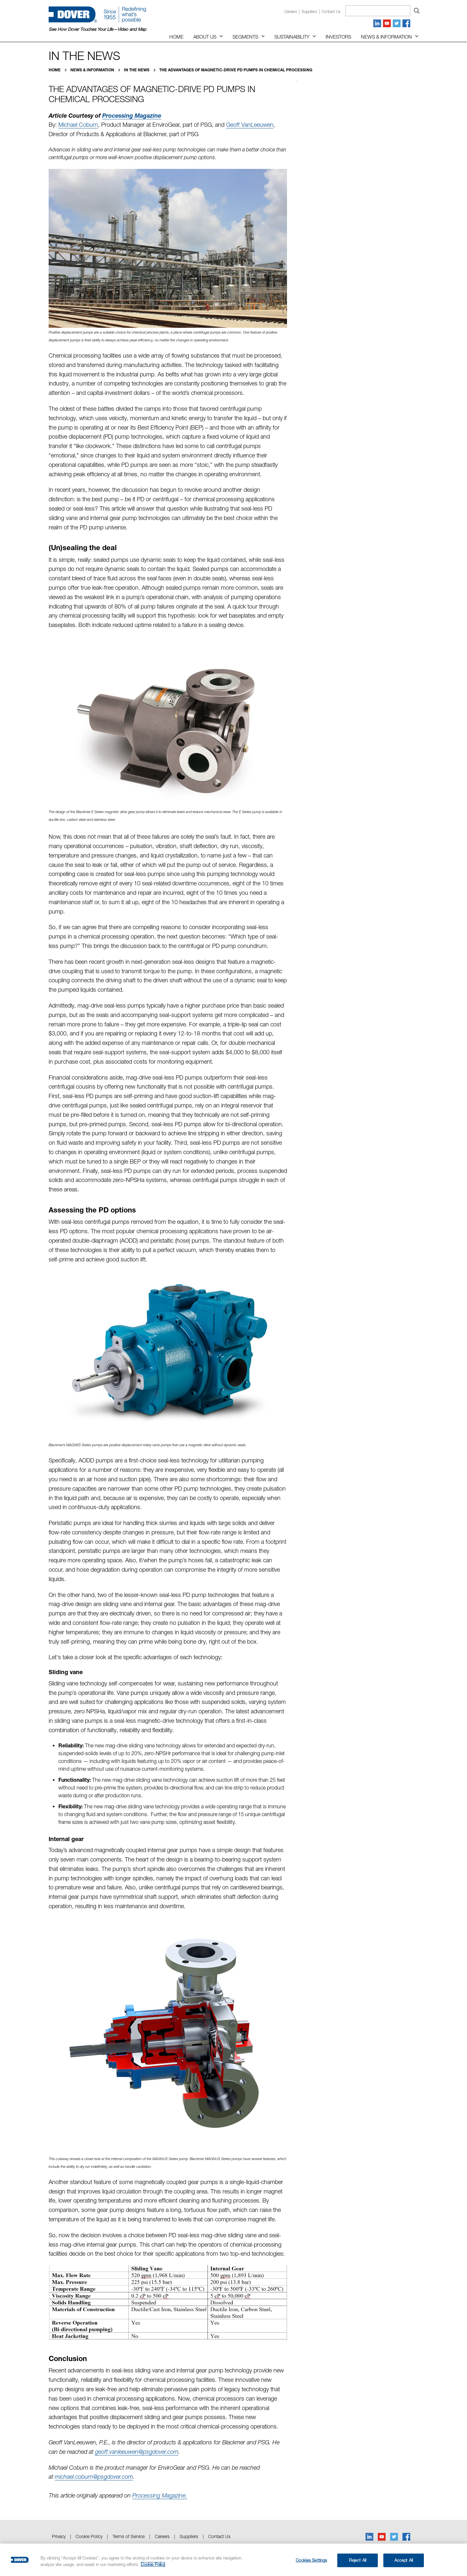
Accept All (403, 2560)
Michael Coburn (78, 124)
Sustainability (291, 37)
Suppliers (309, 11)
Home (176, 37)
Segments (245, 37)
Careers (290, 11)
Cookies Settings (311, 2560)
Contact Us (219, 2536)
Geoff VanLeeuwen (249, 124)
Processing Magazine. (159, 2495)
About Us (204, 37)
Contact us (331, 11)
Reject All (357, 2560)
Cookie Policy (89, 2536)
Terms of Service (129, 2536)
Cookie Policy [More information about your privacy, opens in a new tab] (153, 2564)
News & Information (386, 37)
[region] (233, 2560)
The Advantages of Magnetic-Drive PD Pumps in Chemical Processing (235, 69)
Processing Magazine (131, 115)
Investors (338, 37)
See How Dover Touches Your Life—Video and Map (97, 29)
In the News (137, 69)
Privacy (59, 2536)
